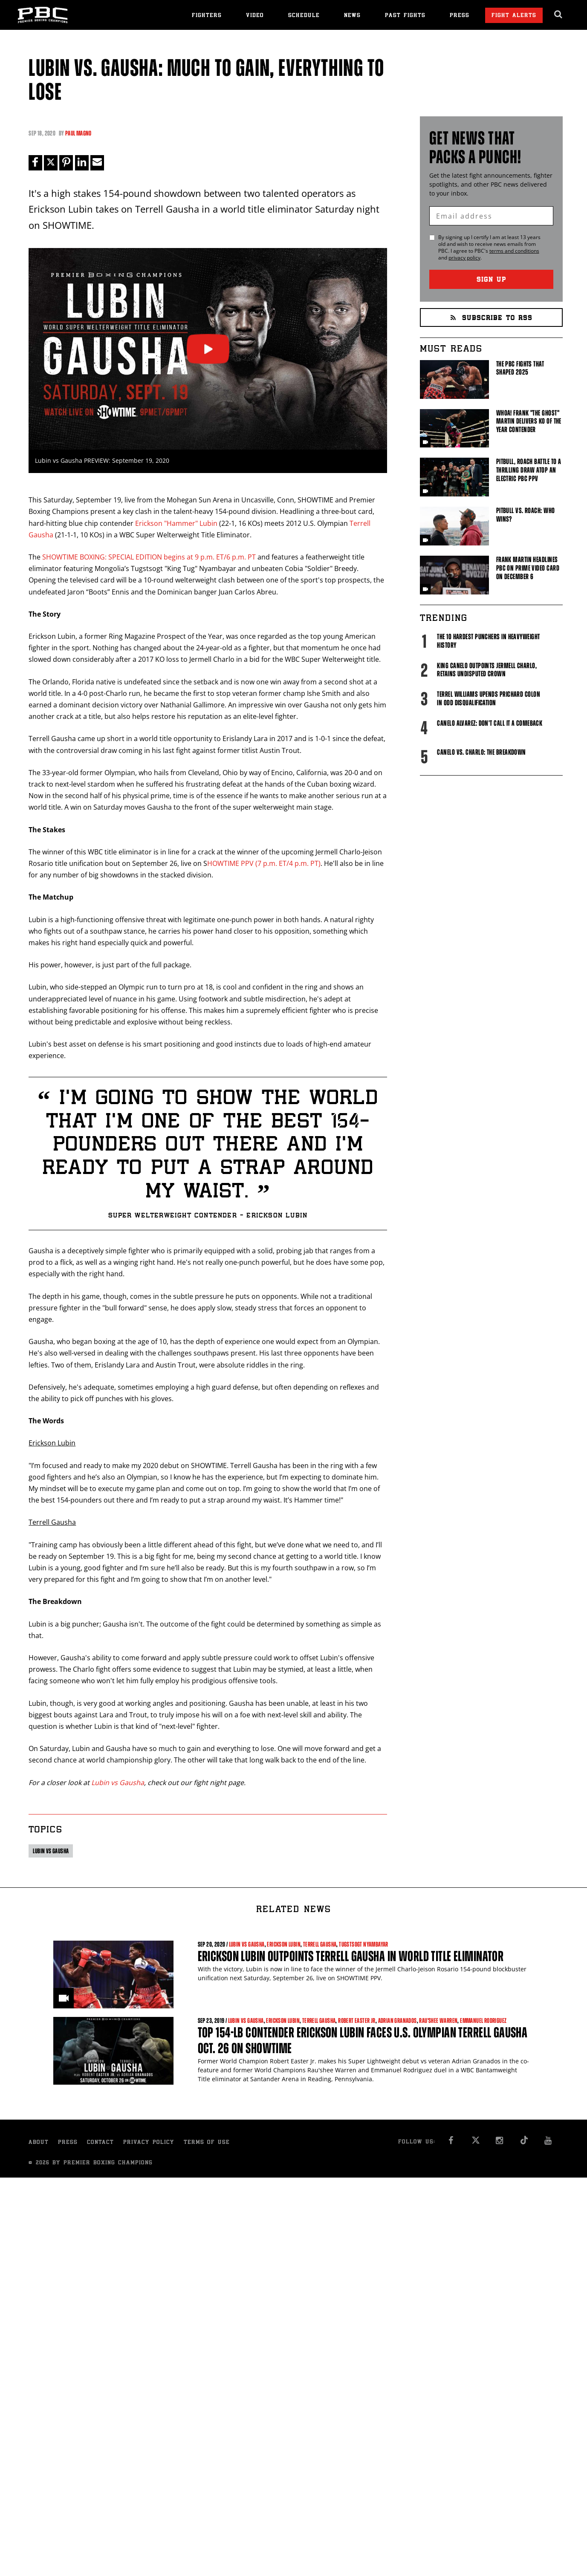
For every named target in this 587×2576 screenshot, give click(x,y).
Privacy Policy (148, 2143)
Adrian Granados (397, 2020)
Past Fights (405, 16)
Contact (100, 2143)
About (39, 2143)
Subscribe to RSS (491, 318)
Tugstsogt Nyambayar (363, 1944)
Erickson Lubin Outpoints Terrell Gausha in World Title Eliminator (351, 1956)
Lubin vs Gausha (117, 1782)
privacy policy (464, 257)
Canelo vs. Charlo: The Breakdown (481, 752)
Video (255, 16)
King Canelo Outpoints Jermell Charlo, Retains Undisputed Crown (487, 669)
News (352, 16)
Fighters (207, 16)
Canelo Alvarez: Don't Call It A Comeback (489, 723)
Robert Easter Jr (356, 2020)
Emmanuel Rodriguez (483, 2020)
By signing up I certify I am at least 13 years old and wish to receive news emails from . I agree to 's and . (489, 247)
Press (459, 16)
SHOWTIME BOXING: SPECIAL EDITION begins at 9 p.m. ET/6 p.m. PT (149, 557)
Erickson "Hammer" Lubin (176, 523)
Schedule (304, 16)
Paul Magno (78, 133)
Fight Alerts (514, 16)
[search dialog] (558, 14)
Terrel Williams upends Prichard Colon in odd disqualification (488, 698)
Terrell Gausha (320, 1944)
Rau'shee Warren (438, 2020)
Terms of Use (207, 2143)
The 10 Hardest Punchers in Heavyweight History (488, 640)
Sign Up (491, 280)
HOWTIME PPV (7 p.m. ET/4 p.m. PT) (264, 863)
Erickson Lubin (284, 1944)
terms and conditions (514, 250)
